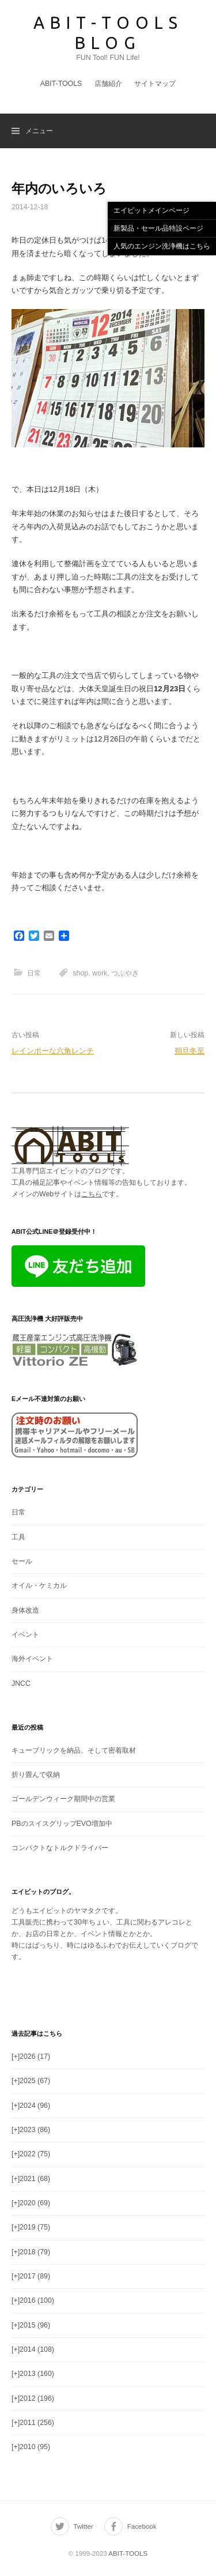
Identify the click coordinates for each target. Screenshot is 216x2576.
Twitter (83, 2526)
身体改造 (25, 1610)
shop (80, 973)
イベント (25, 1634)
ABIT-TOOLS (61, 84)
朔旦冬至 (189, 1050)
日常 (34, 973)
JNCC (21, 1683)
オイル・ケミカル (39, 1585)
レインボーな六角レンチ (53, 1050)
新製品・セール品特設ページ (158, 228)
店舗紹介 (108, 84)
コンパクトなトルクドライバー (60, 1848)
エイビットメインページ (151, 210)
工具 (18, 1537)
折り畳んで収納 (36, 1775)
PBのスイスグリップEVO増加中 (62, 1824)
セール (22, 1561)
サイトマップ (155, 84)
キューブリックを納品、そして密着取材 (74, 1750)
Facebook (142, 2526)
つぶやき (125, 973)
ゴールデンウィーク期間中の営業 (63, 1799)
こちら (91, 1194)
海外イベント (32, 1659)
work (99, 973)
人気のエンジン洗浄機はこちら (161, 246)
